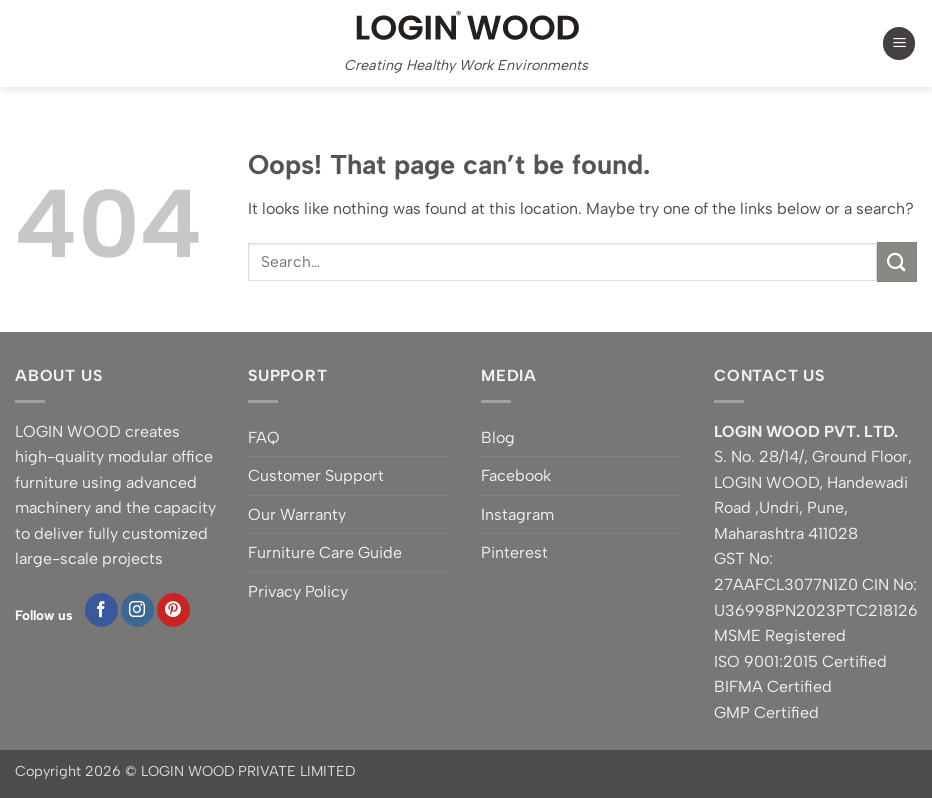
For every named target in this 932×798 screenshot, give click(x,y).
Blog (498, 437)
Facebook (516, 475)
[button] (899, 43)
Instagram (517, 514)
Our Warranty (297, 514)
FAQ (264, 437)
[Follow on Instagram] (137, 610)
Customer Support (316, 475)
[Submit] (897, 261)
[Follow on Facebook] (101, 610)
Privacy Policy (298, 591)
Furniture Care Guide (325, 552)
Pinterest (514, 552)
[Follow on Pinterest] (173, 610)
